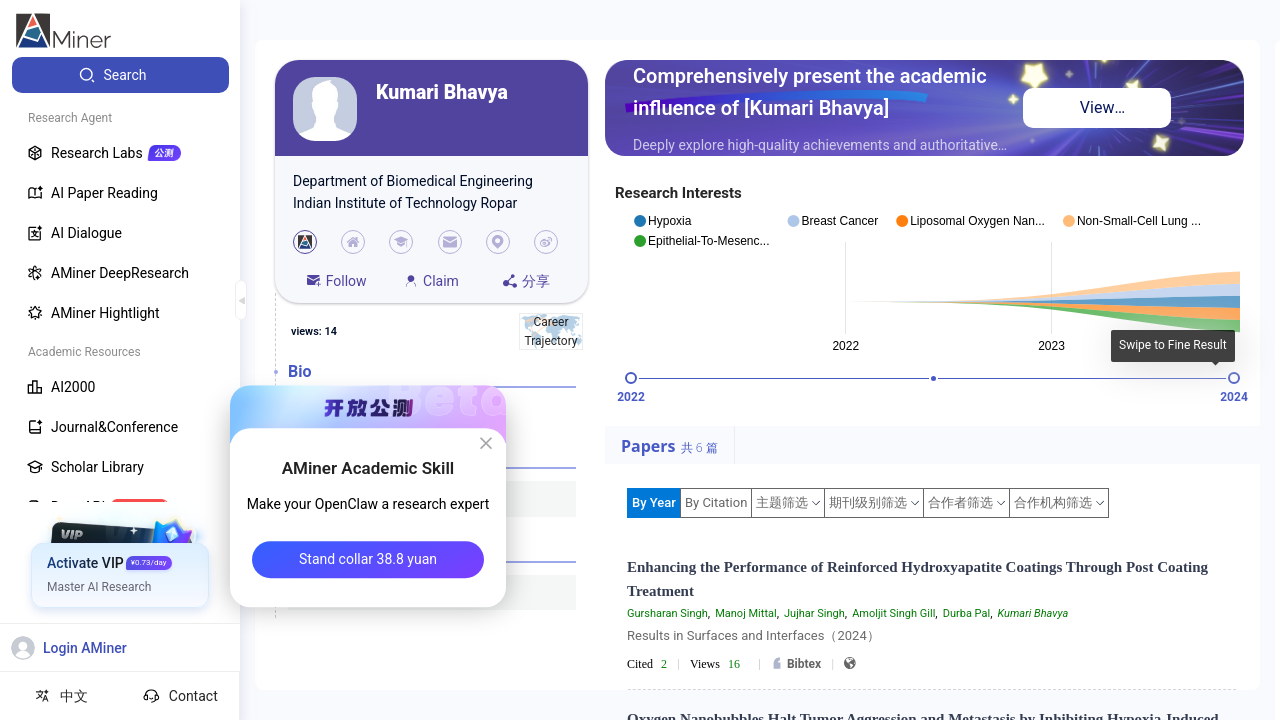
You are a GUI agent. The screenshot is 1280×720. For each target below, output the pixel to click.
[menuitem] (120, 75)
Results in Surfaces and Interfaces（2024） (753, 635)
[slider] (631, 378)
